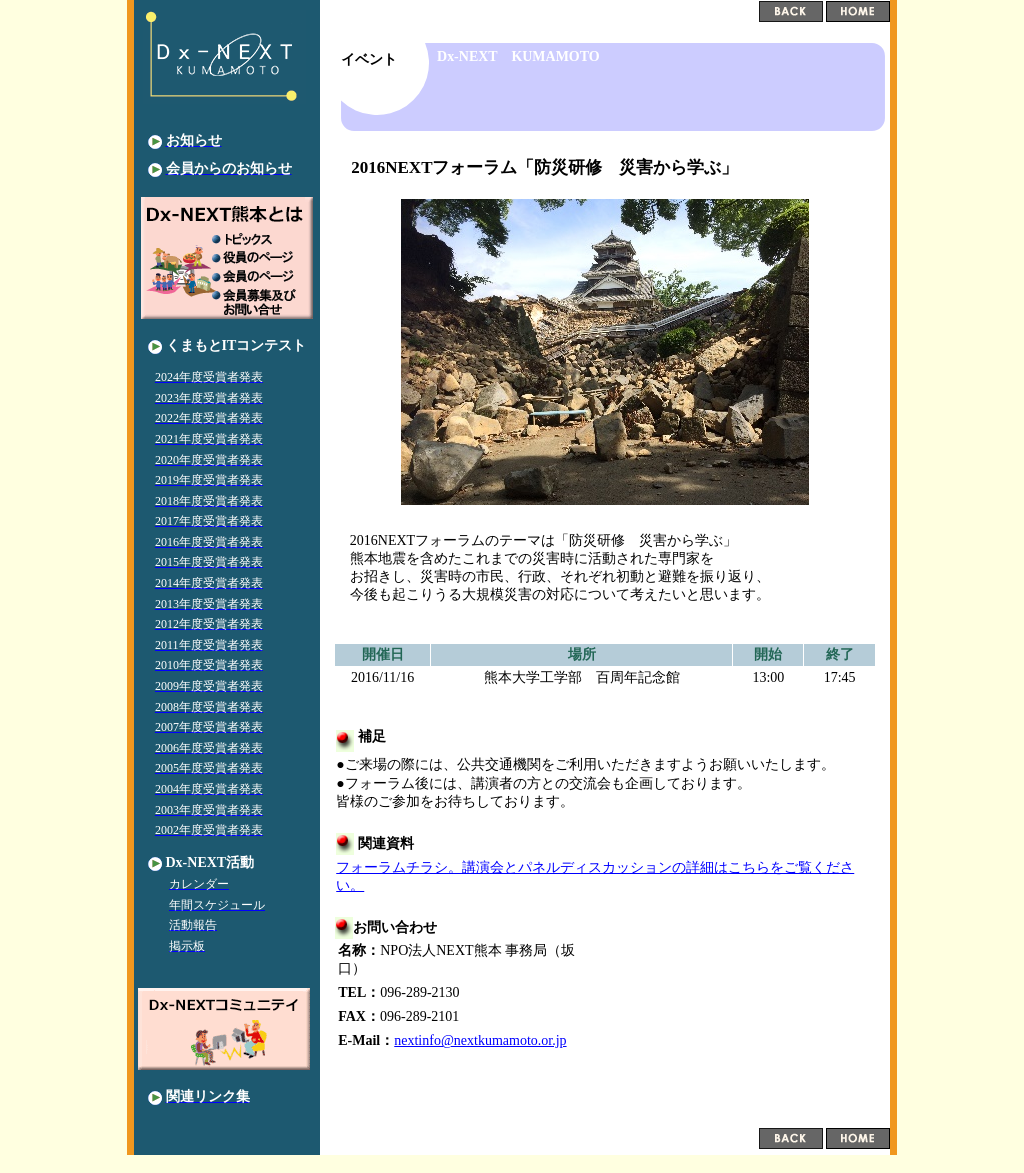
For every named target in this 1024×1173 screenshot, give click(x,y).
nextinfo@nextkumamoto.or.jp (480, 1040)
